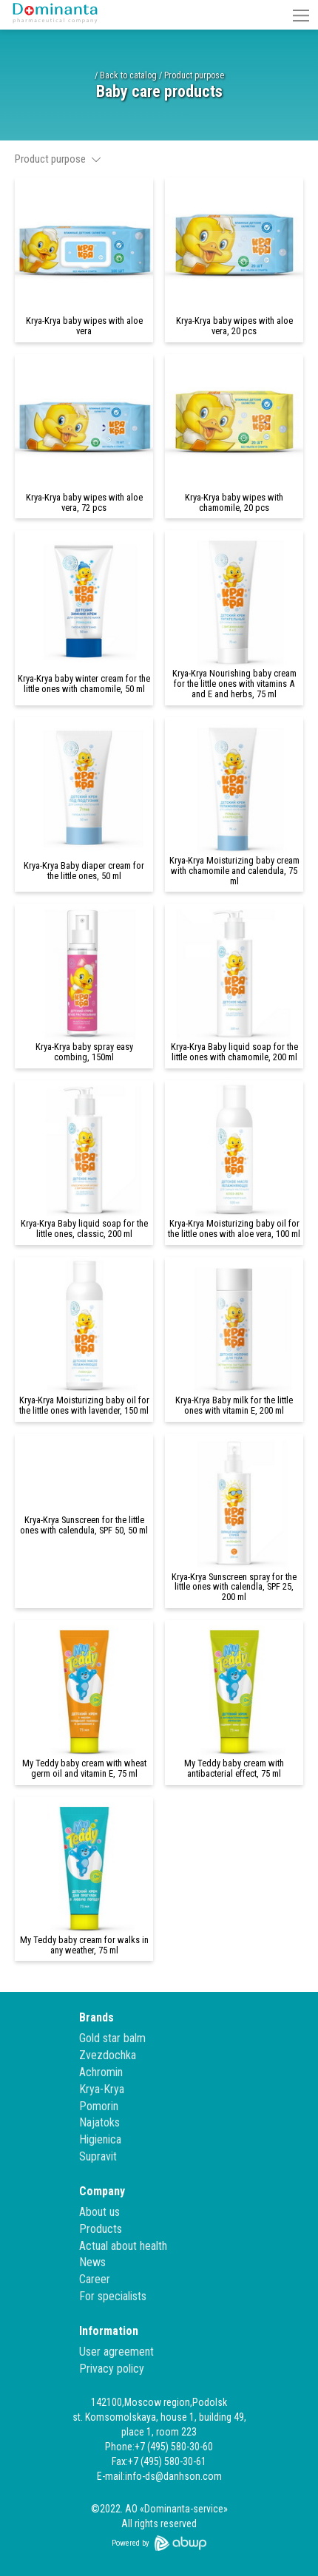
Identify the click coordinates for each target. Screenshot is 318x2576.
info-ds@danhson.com (173, 2476)
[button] (301, 15)
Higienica (100, 2139)
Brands (96, 2017)
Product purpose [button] (58, 159)
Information (108, 2331)
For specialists (112, 2296)
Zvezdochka (107, 2055)
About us (99, 2212)
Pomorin (98, 2106)
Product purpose (194, 75)
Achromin (101, 2072)
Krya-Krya (101, 2089)
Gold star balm (112, 2038)
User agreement (116, 2352)
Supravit (98, 2156)
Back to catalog (128, 75)
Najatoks (99, 2122)
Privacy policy (111, 2369)
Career (94, 2279)
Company (102, 2191)
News (92, 2262)
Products (100, 2229)
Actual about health (123, 2246)
